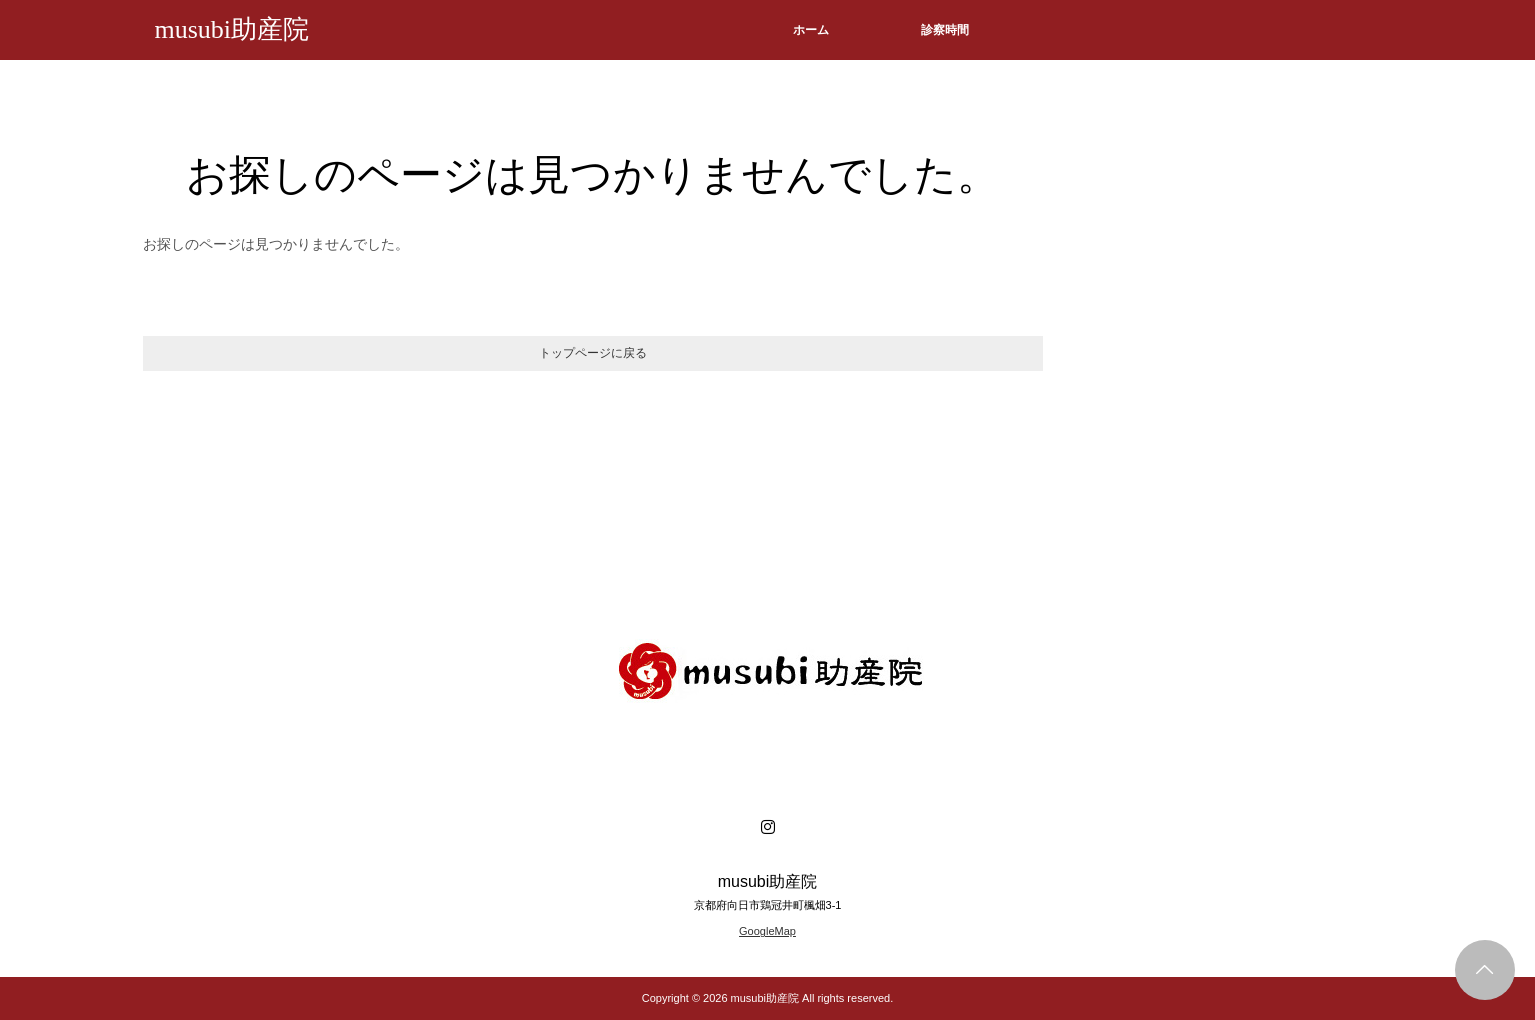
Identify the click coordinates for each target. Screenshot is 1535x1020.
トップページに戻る (593, 353)
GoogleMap (767, 931)
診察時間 (945, 30)
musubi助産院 (232, 29)
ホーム (811, 30)
